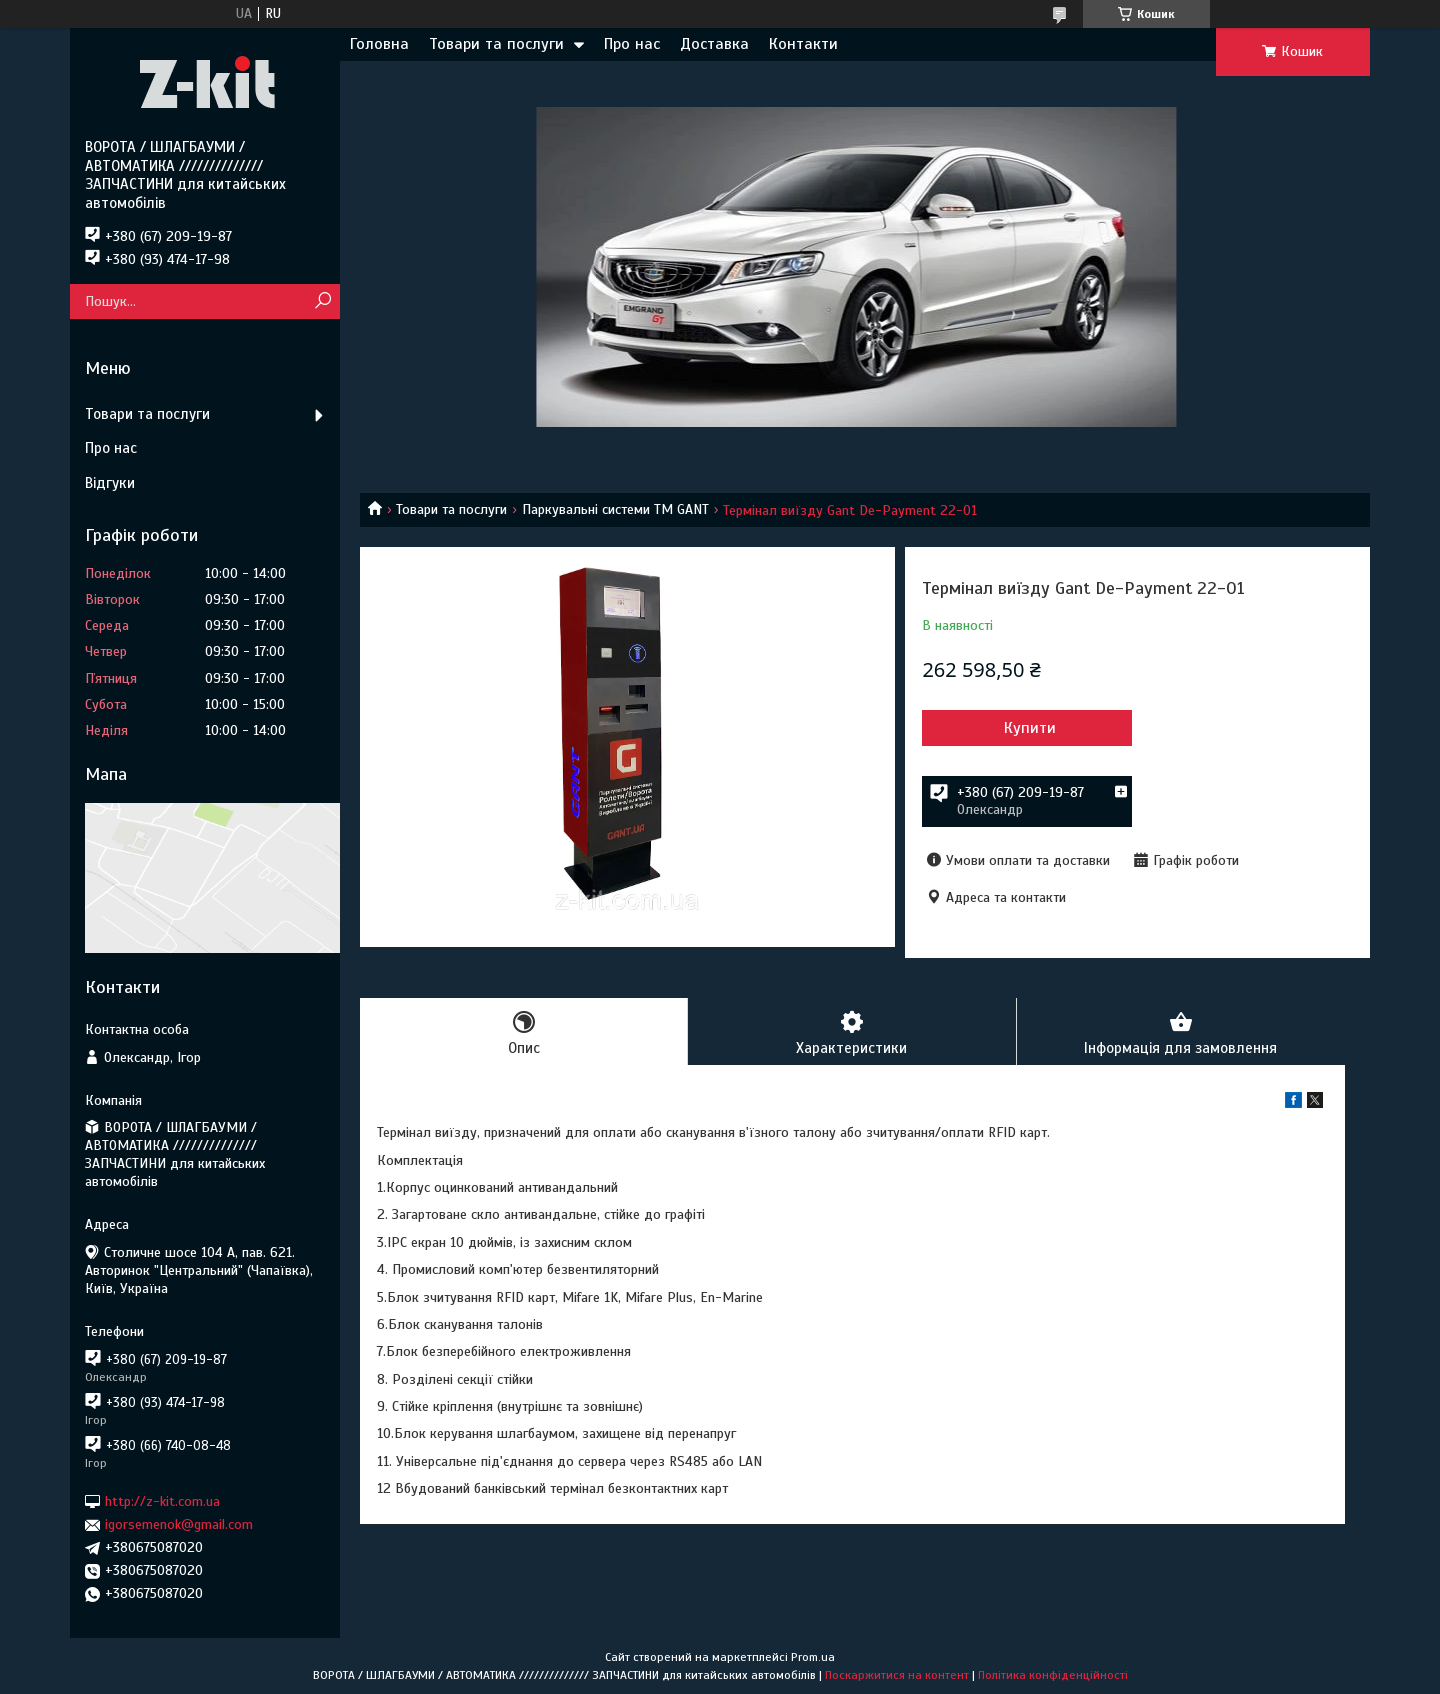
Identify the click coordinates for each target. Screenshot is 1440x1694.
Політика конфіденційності (1053, 1675)
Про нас (632, 44)
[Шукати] (322, 301)
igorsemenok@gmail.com (179, 1524)
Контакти (803, 44)
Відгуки (110, 483)
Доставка (714, 44)
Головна (379, 44)
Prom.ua (813, 1657)
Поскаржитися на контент (897, 1675)
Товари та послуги (496, 44)
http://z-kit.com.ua (162, 1501)
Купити (1030, 728)
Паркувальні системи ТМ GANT (615, 509)
